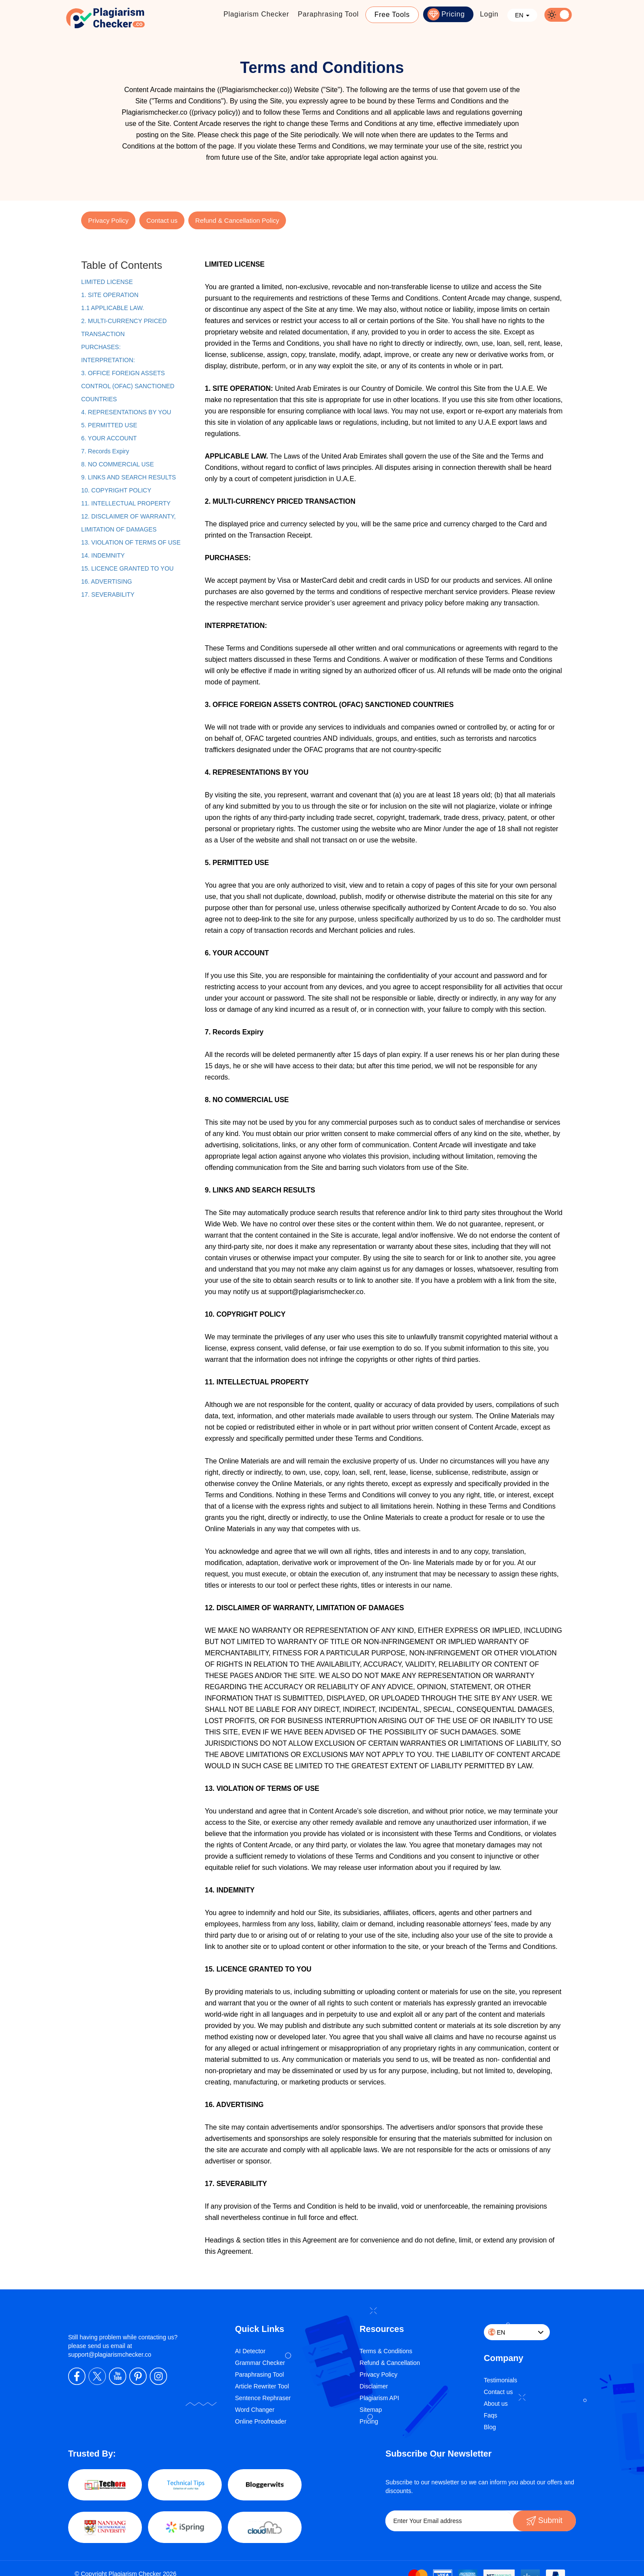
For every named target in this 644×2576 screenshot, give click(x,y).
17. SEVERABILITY (108, 594)
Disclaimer (374, 2386)
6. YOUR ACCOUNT (109, 438)
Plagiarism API (379, 2397)
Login (489, 14)
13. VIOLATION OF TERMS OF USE (131, 542)
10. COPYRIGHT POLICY (116, 490)
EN (522, 15)
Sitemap (371, 2409)
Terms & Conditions (386, 2351)
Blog (490, 2427)
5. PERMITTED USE (109, 425)
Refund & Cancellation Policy (237, 220)
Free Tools (392, 14)
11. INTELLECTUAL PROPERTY (126, 503)
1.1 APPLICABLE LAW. (112, 307)
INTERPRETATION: (108, 360)
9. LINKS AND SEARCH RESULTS (128, 477)
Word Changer (255, 2409)
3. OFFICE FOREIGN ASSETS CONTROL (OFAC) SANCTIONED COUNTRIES (127, 386)
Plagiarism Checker (256, 14)
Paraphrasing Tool (328, 14)
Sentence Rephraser (263, 2397)
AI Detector (250, 2351)
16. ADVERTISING (106, 581)
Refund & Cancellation (390, 2362)
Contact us (161, 220)
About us (496, 2403)
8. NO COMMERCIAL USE (117, 464)
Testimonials (500, 2380)
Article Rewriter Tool (262, 2386)
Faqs (490, 2415)
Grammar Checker (260, 2362)
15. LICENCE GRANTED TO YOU (127, 568)
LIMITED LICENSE (107, 281)
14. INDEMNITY (103, 555)
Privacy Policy (108, 220)
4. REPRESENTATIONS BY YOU (126, 412)
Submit (544, 2520)
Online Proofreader (260, 2421)
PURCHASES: (101, 346)
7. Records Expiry (105, 451)
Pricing (453, 14)
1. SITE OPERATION (109, 294)
